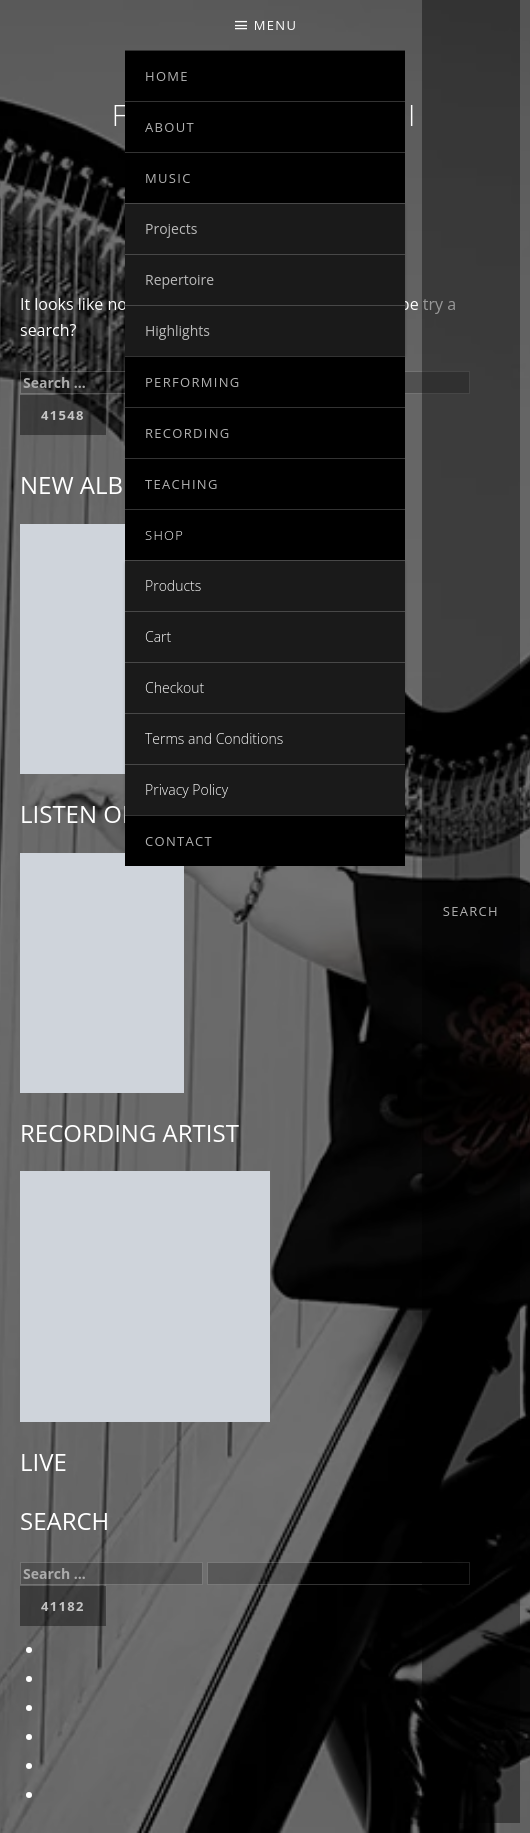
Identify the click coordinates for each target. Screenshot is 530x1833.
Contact (179, 841)
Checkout (174, 687)
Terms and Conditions (214, 738)
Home (167, 76)
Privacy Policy (186, 789)
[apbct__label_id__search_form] (338, 1573)
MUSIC (168, 178)
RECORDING (188, 433)
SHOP (164, 535)
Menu (275, 25)
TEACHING (182, 484)
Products (173, 585)
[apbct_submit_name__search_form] (63, 1606)
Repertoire (179, 279)
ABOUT (170, 127)
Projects (171, 228)
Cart (158, 636)
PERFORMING (192, 382)
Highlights (177, 330)
